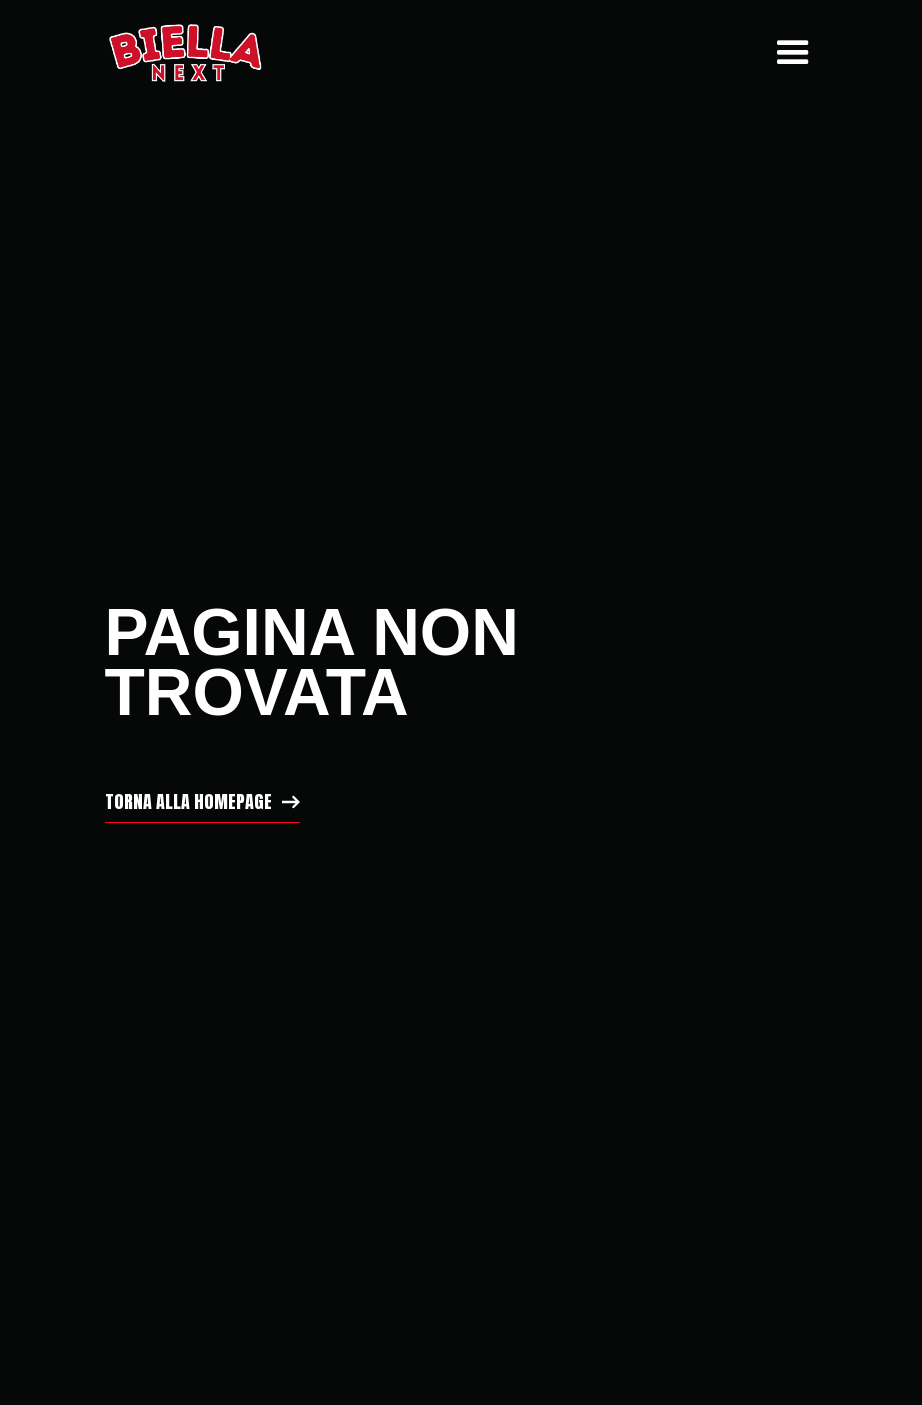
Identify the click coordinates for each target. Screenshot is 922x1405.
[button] (788, 53)
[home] (184, 53)
